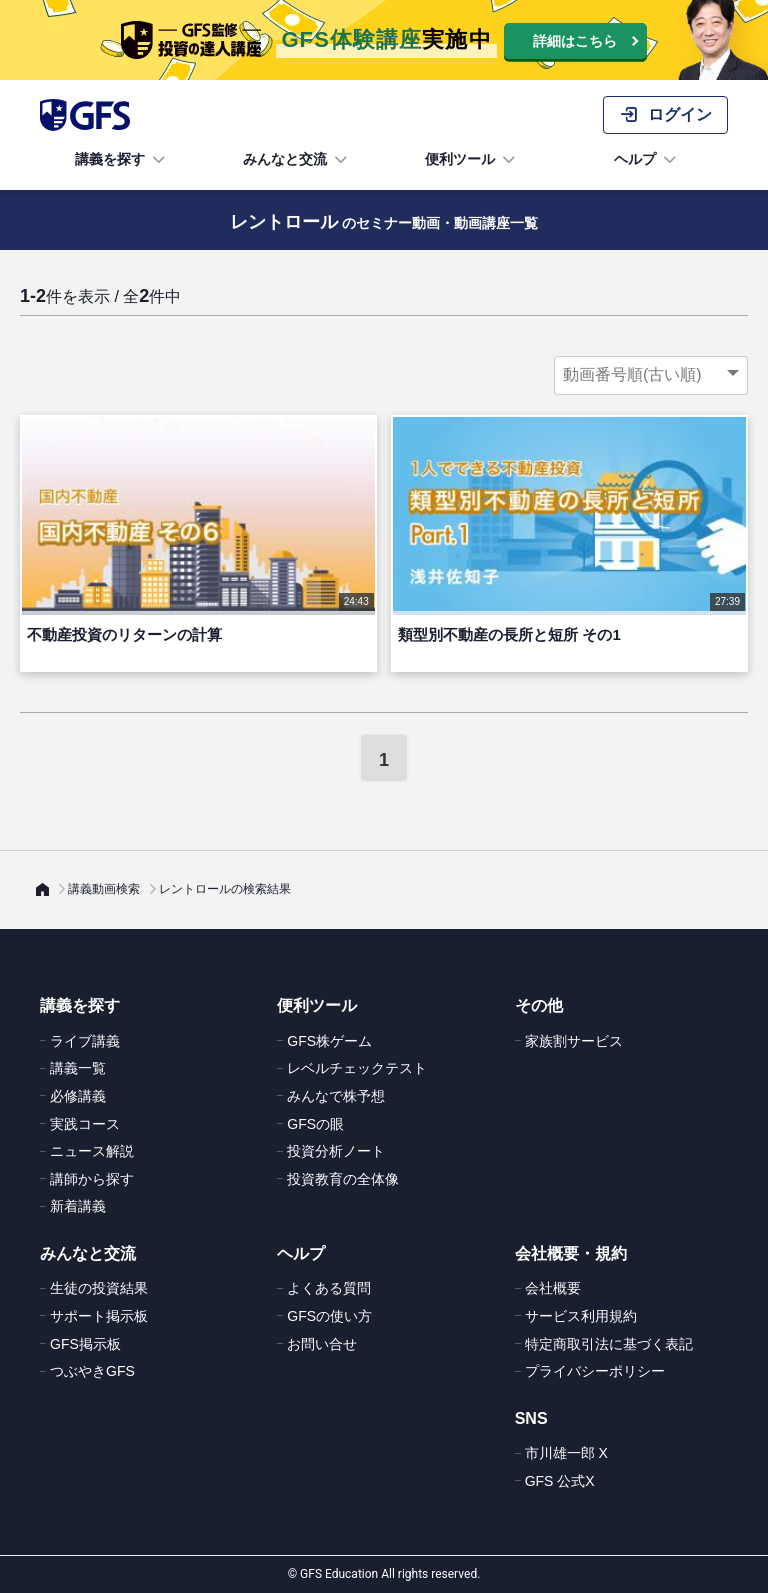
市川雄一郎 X (566, 1453)
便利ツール (472, 160)
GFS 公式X (560, 1481)
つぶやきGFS (92, 1371)
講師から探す (92, 1179)
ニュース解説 (92, 1151)
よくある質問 (329, 1288)
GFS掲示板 (85, 1344)
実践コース (85, 1124)
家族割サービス (574, 1041)
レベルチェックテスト (357, 1068)
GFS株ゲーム (329, 1041)
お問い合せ (322, 1344)
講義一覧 (78, 1068)
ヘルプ (647, 160)
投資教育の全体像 (343, 1179)
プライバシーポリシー (595, 1371)
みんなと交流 (297, 160)
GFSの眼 (315, 1124)
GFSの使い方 (329, 1316)
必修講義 (78, 1096)
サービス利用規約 (581, 1316)
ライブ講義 (85, 1041)
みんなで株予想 (336, 1096)
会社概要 (553, 1288)
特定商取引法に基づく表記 (609, 1344)
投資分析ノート (336, 1151)
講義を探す (122, 160)
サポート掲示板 (99, 1316)
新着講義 (78, 1206)
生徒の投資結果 (99, 1288)
